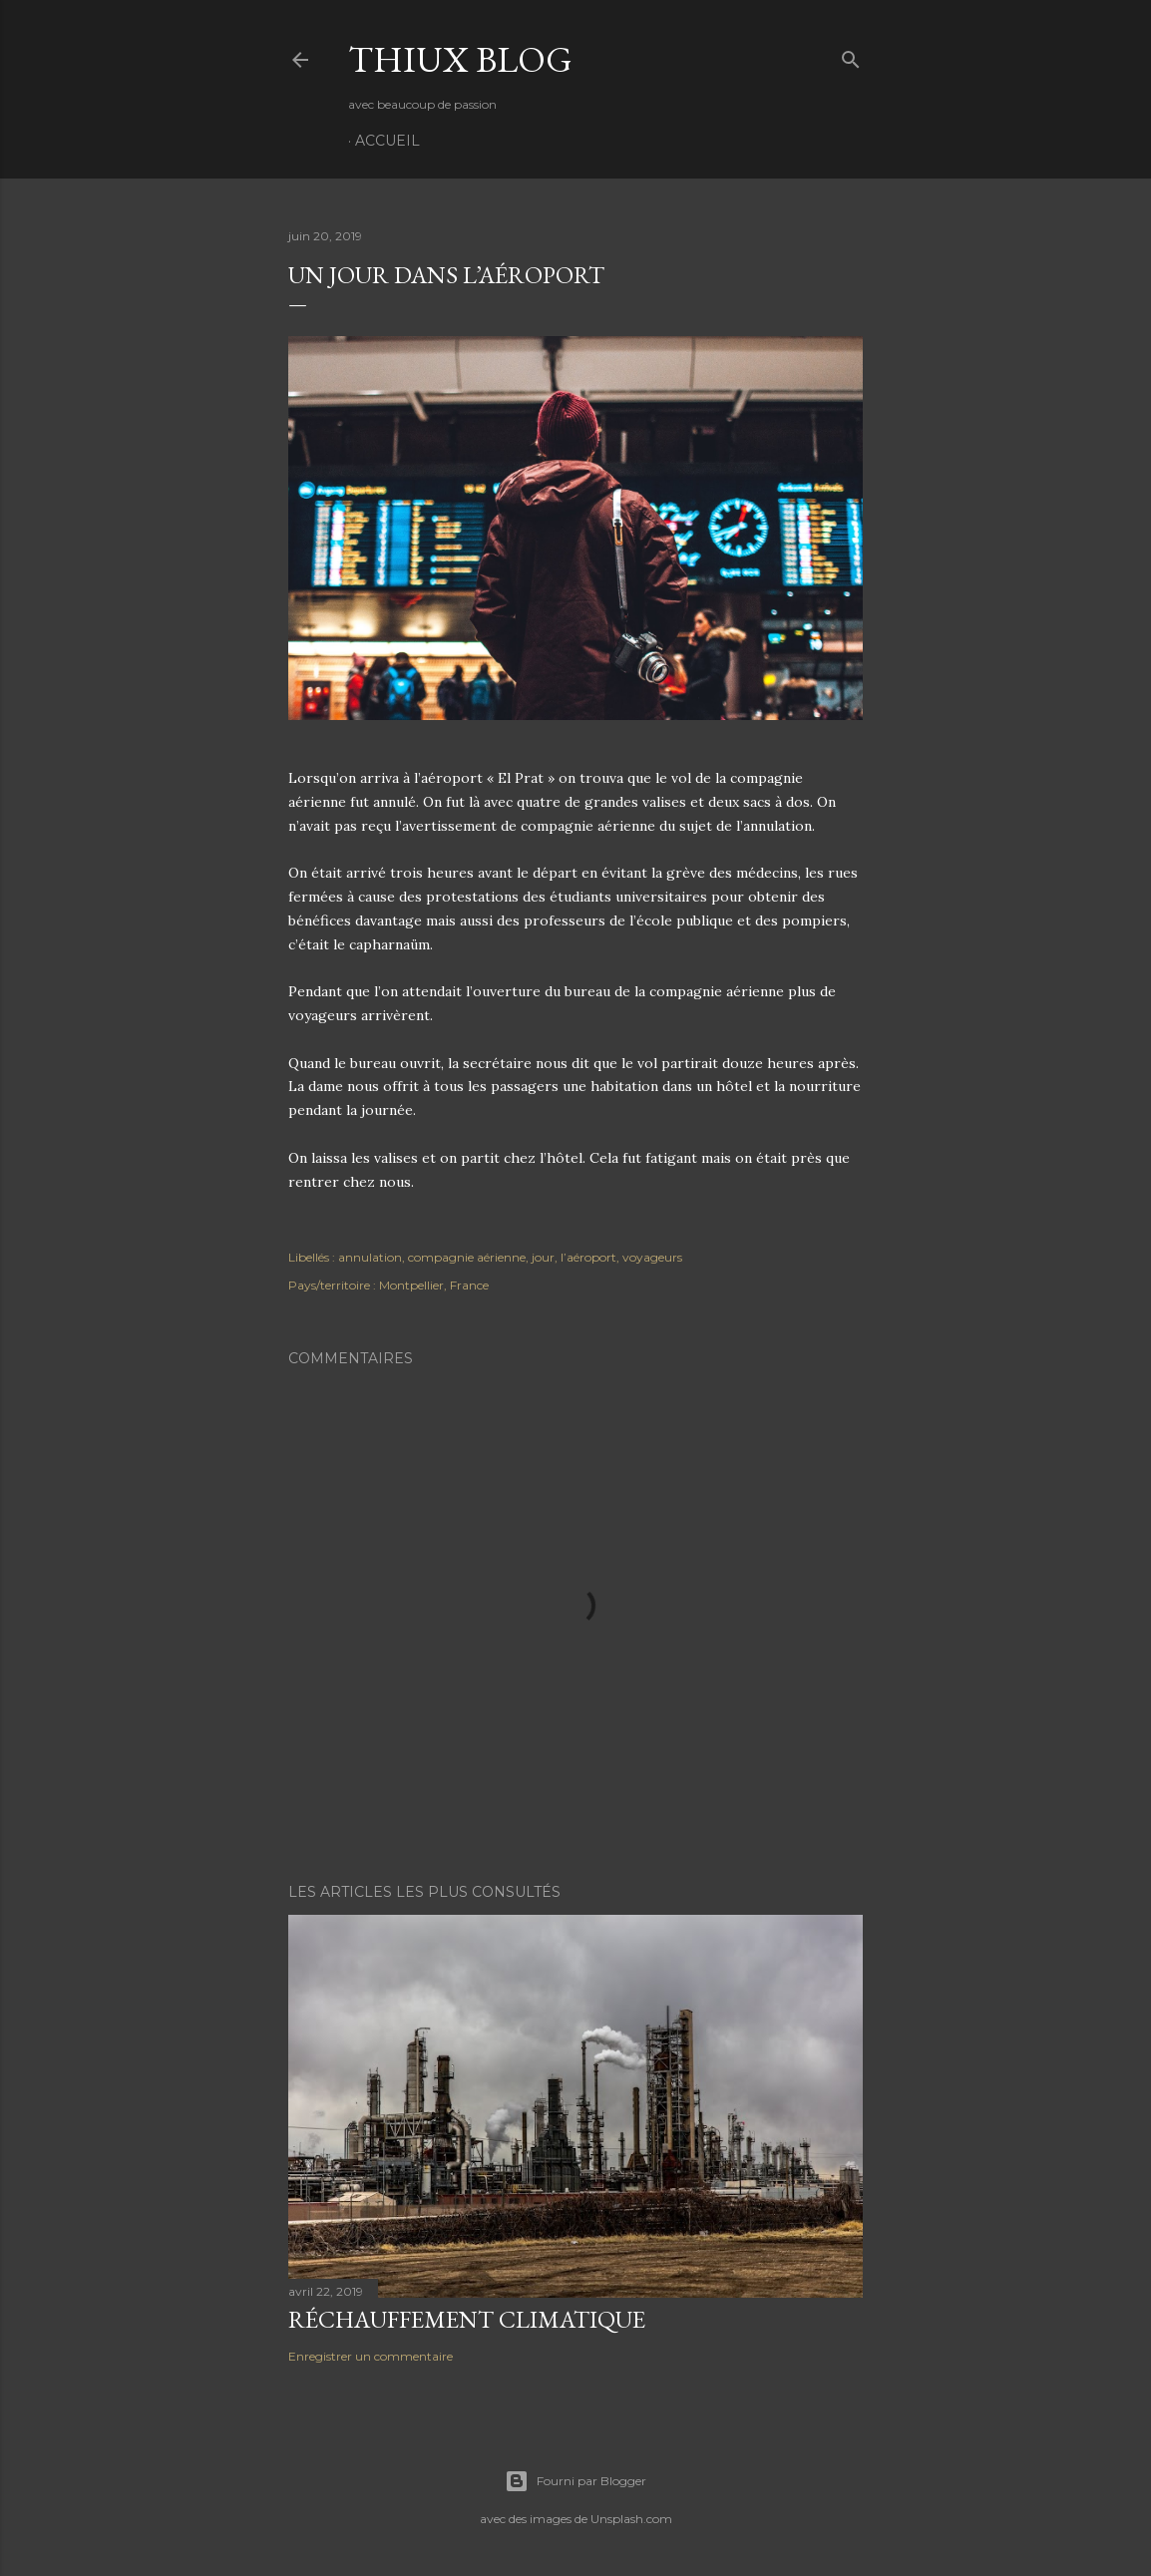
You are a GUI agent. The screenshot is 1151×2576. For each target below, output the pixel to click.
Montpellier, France (434, 1285)
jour (543, 1257)
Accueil (387, 141)
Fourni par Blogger (575, 2481)
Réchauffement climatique (466, 2319)
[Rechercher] (851, 55)
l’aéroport (588, 1257)
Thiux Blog (460, 59)
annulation (370, 1257)
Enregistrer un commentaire (370, 2356)
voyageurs (652, 1257)
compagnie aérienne (467, 1257)
